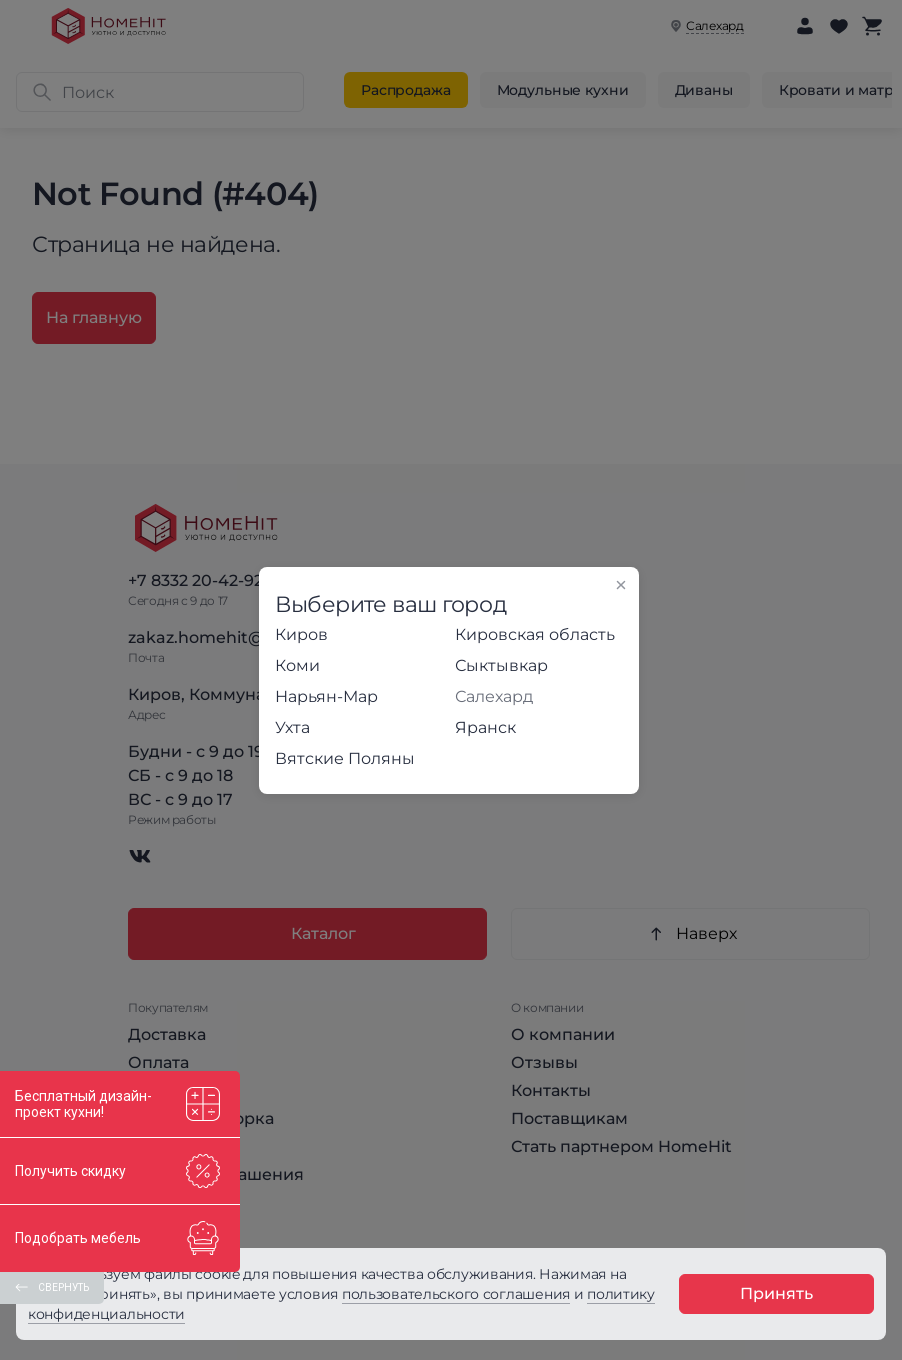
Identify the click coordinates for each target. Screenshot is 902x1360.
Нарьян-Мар (326, 696)
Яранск (485, 727)
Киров (301, 634)
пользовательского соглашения (456, 1294)
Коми (297, 665)
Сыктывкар (501, 665)
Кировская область (535, 634)
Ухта (292, 727)
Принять (776, 1293)
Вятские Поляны (345, 758)
